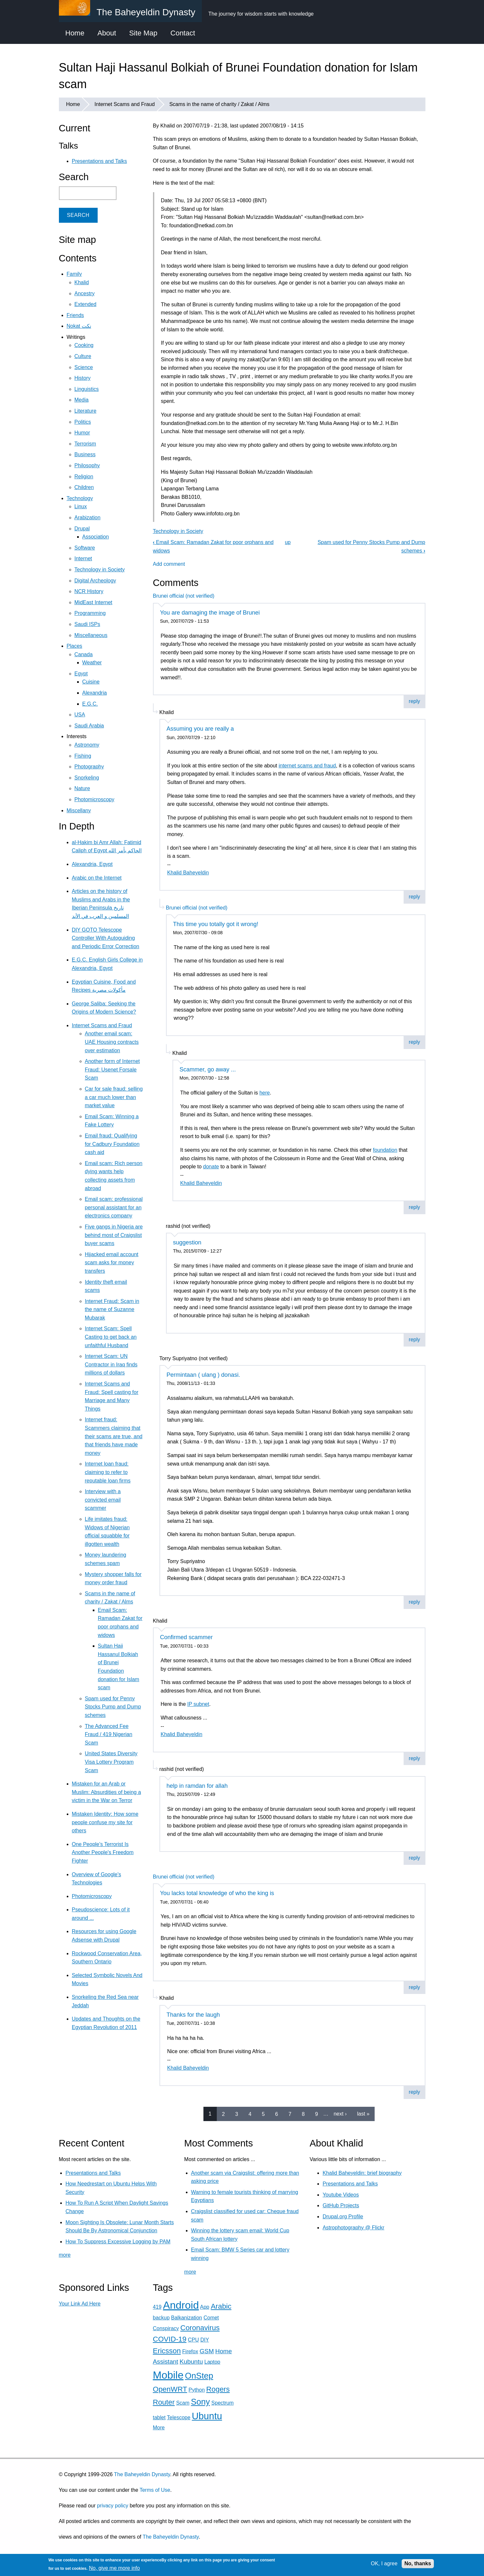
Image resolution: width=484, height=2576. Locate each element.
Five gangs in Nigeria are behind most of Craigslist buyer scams (114, 1235)
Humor (82, 432)
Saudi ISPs (87, 624)
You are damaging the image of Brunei (210, 612)
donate (211, 1166)
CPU (193, 2340)
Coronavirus (200, 2328)
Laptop (212, 2362)
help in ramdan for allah (197, 1786)
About (106, 33)
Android (181, 2305)
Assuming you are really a (200, 728)
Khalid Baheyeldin (188, 872)
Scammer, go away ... (208, 1069)
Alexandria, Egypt (92, 864)
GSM (207, 2351)
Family (74, 274)
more (65, 2255)
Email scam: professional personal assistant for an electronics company (114, 1207)
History (83, 378)
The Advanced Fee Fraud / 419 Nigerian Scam (108, 1734)
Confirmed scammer (186, 1637)
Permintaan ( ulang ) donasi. (203, 1375)
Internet (83, 558)
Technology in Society (178, 531)
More (159, 2427)
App (204, 2307)
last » (363, 2114)
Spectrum (222, 2403)
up (288, 542)
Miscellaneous (91, 635)
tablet (159, 2417)
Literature (86, 411)
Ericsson (167, 2351)
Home (75, 33)
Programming (90, 613)
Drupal (82, 528)
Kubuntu (191, 2361)
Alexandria (94, 693)
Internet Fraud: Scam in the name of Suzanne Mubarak (112, 1309)
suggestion (187, 1242)
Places (74, 646)
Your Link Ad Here (80, 2303)
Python (196, 2390)
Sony (200, 2401)
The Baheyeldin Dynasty (142, 2474)
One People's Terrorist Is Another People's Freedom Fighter (103, 1852)
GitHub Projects (341, 2205)
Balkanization (186, 2317)
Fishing (83, 756)
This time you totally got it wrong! (215, 924)
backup (161, 2317)
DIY (204, 2340)
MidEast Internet (94, 602)
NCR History (89, 591)
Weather (92, 662)
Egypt (81, 673)
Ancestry (85, 293)
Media (82, 400)
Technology (80, 498)
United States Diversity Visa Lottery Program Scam (111, 1762)
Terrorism (85, 443)
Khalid (82, 282)
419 (157, 2307)
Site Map (143, 33)
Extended (86, 304)
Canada (84, 654)
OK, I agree (384, 2563)
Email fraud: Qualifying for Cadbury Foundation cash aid (112, 1144)
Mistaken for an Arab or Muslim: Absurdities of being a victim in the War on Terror (106, 1792)
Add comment (169, 564)
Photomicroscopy (95, 799)
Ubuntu (207, 2416)
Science (84, 367)
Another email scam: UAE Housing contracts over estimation (112, 1042)
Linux (81, 506)
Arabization (88, 517)
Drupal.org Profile (343, 2216)
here (264, 1092)
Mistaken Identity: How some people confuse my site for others (105, 1822)
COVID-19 (170, 2339)
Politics (83, 422)
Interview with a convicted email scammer (103, 1500)
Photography (89, 766)
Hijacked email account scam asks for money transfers (112, 1263)
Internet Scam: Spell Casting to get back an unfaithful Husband (111, 1337)
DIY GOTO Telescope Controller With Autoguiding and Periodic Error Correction (105, 938)
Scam (182, 2403)
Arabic (221, 2306)
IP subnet (198, 1704)
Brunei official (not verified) (183, 596)
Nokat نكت (79, 326)
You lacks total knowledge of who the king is (217, 1893)
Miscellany (79, 810)
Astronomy (87, 745)
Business (85, 454)
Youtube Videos (341, 2195)
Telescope (178, 2417)
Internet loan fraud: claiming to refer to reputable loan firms (108, 1472)
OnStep (199, 2375)
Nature (82, 788)
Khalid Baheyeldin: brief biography (362, 2173)
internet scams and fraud (307, 765)
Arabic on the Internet (97, 878)
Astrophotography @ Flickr (353, 2227)
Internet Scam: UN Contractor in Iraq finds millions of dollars (111, 1364)
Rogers (218, 2389)
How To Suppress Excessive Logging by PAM (117, 2241)
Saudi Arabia (89, 725)
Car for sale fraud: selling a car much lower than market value (114, 1097)
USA (80, 714)
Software (85, 548)
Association (95, 536)
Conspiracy (166, 2328)
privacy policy (112, 2505)
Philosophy (87, 465)
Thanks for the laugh (193, 2015)
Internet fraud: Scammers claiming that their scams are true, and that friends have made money (114, 1436)
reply (414, 701)
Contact (183, 33)
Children (84, 487)
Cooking (84, 345)
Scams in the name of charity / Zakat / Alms (219, 104)
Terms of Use (155, 2490)
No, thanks (418, 2563)
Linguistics (87, 389)
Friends (75, 315)
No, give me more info (114, 2568)
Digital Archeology (95, 580)
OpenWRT (170, 2389)
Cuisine (91, 681)
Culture (83, 356)
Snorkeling (87, 777)
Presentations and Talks (99, 161)
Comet (211, 2317)
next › (340, 2114)
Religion (84, 476)
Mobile (168, 2375)
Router (164, 2402)
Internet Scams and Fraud (124, 104)
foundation (385, 1150)
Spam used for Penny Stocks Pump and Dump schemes (113, 1707)
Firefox (190, 2351)
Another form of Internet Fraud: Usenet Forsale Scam (112, 1069)
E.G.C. (90, 704)
